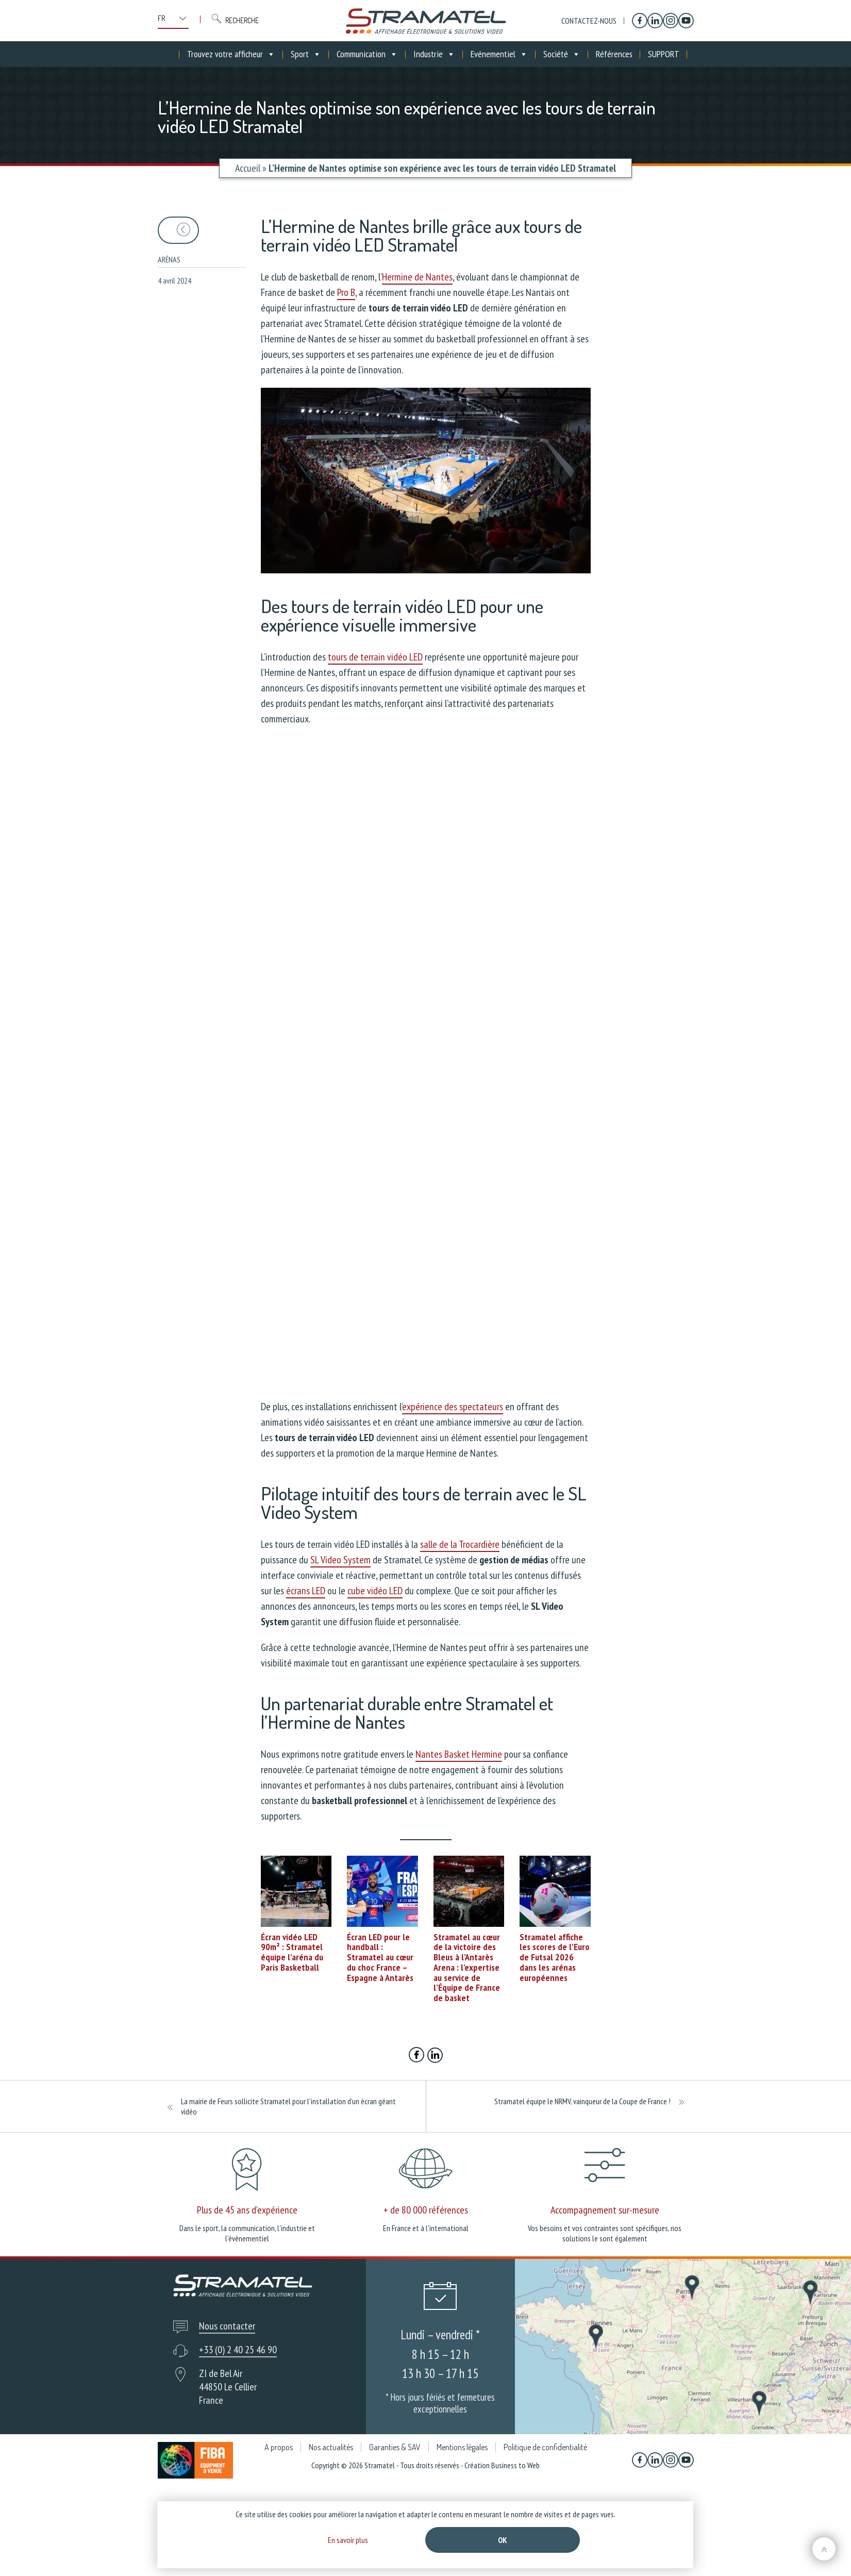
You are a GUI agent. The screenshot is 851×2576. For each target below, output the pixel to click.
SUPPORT (663, 54)
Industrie (434, 54)
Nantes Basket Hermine (458, 1754)
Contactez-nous (588, 20)
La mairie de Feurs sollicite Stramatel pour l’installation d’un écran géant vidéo (288, 2106)
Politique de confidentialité (545, 2447)
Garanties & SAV (395, 2447)
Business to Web (515, 2465)
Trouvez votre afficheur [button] (231, 54)
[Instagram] (670, 20)
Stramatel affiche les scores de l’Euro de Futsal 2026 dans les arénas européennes (555, 1957)
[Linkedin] (655, 20)
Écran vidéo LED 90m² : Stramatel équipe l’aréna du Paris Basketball (292, 1952)
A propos (278, 2447)
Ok (502, 2540)
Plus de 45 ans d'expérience (247, 2210)
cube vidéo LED (375, 1590)
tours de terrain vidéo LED (375, 657)
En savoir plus (348, 2540)
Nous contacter (227, 2326)
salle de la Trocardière (459, 1544)
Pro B (346, 292)
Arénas (169, 259)
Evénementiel (499, 54)
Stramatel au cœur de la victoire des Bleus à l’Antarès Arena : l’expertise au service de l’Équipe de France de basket (466, 1967)
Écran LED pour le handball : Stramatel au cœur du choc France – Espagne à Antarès (380, 1957)
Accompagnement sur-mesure (604, 2210)
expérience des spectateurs (452, 1406)
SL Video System (340, 1559)
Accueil (247, 168)
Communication (367, 54)
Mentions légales (462, 2447)
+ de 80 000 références (425, 2210)
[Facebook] (639, 20)
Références (614, 54)
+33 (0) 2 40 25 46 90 (238, 2349)
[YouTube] (686, 20)
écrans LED (305, 1590)
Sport (306, 54)
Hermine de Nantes (417, 277)
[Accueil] (171, 54)
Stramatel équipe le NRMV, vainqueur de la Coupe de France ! (582, 2101)
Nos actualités (331, 2447)
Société (561, 54)
